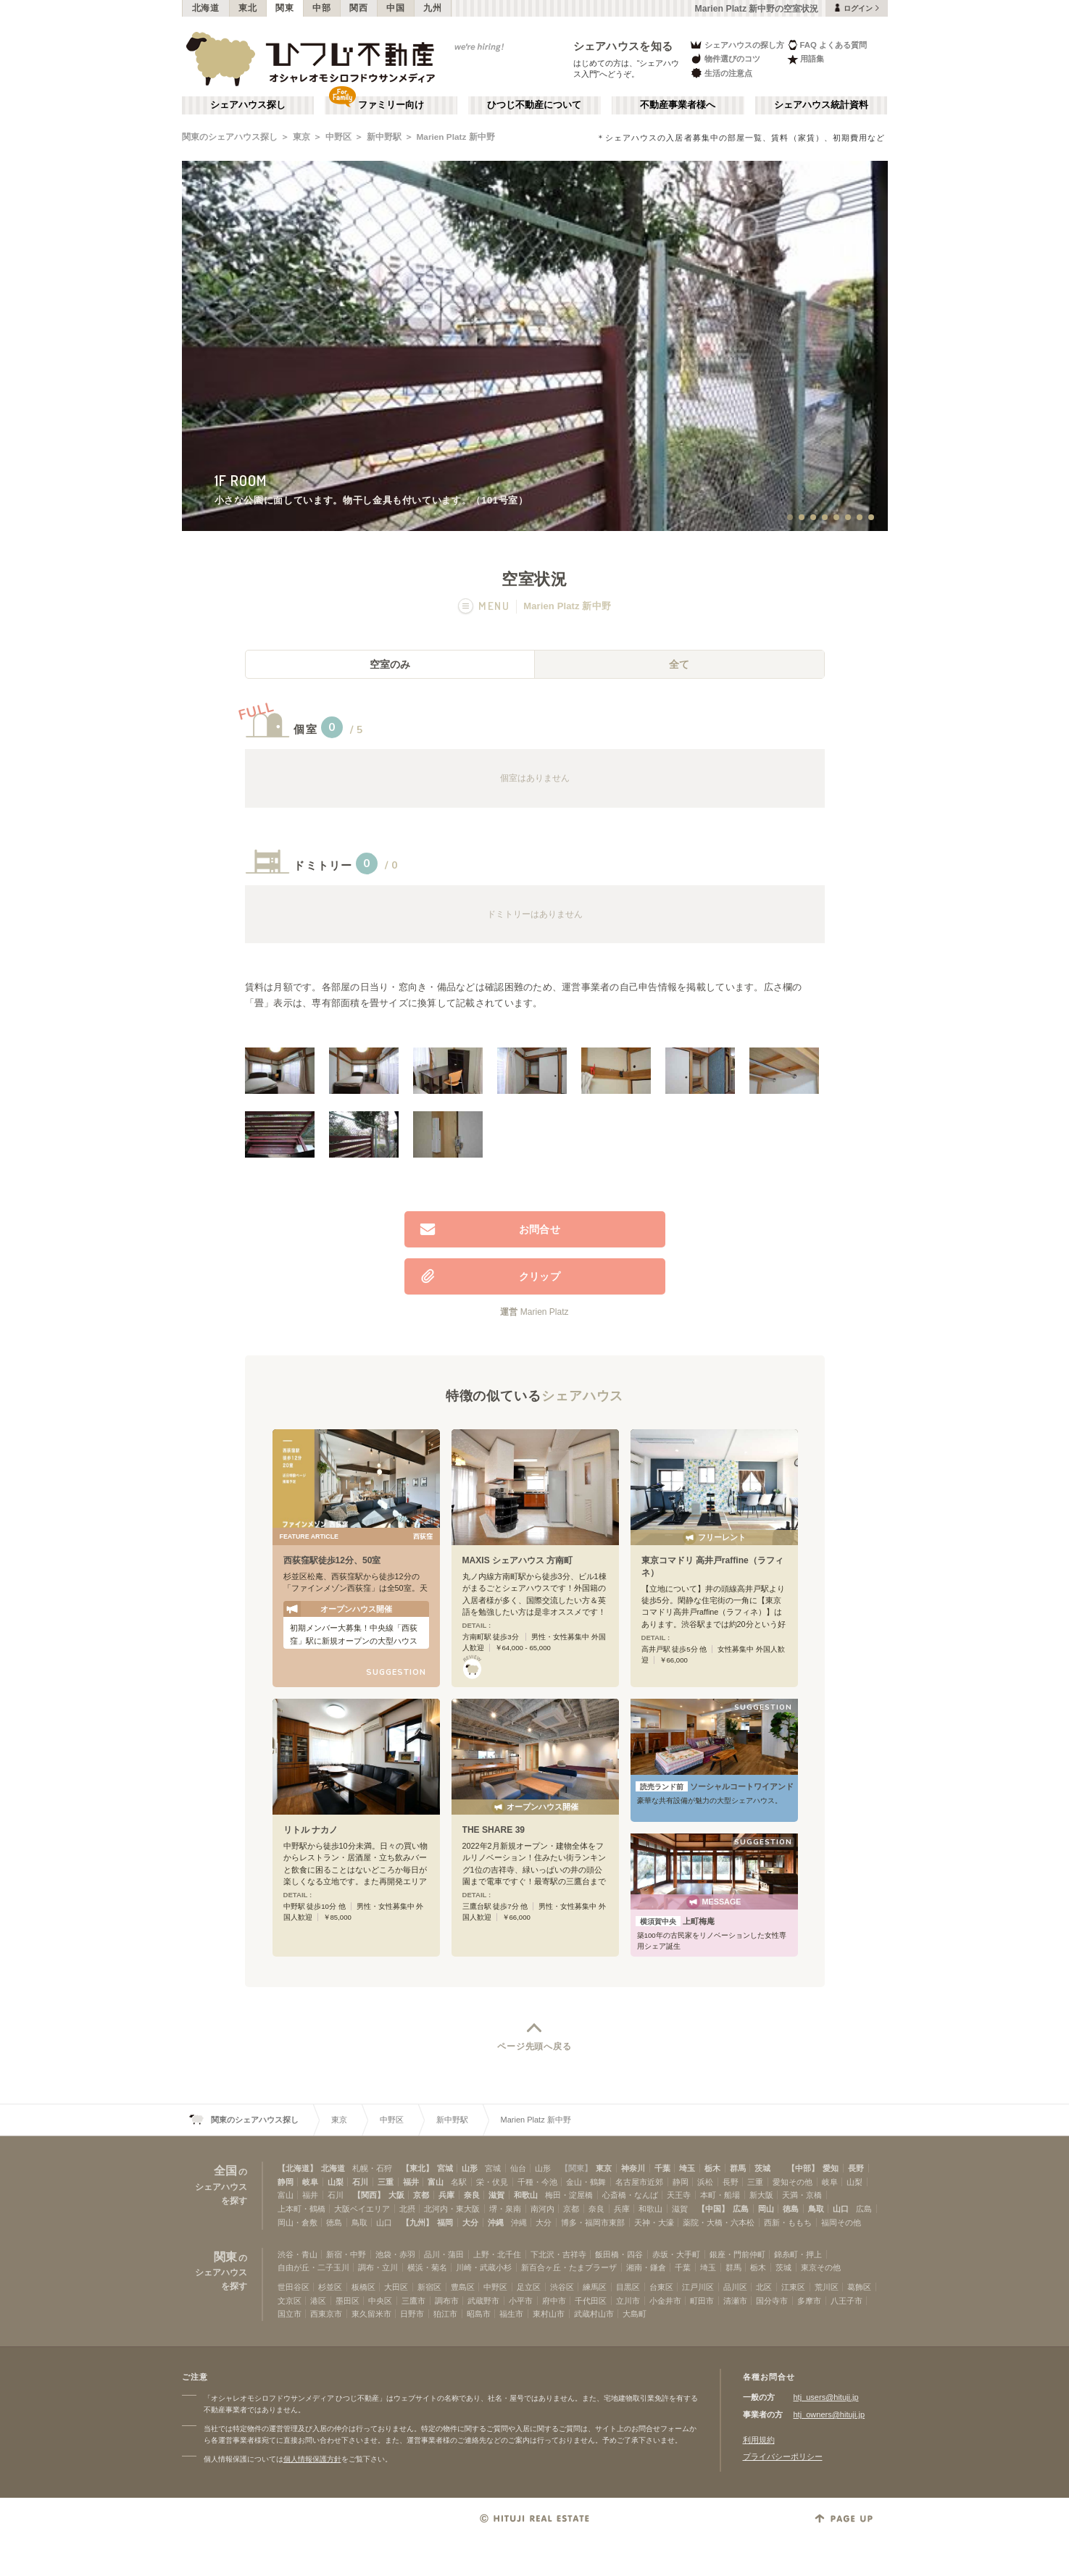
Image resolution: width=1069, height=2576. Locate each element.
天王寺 (679, 2195)
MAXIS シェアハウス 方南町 (517, 1560)
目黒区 (628, 2287)
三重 (386, 2182)
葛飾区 (859, 2287)
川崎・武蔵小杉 (484, 2267)
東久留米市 (371, 2313)
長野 (856, 2168)
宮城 (445, 2168)
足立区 (529, 2287)
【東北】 (417, 2168)
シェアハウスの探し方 (736, 44)
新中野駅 (384, 137)
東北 (247, 8)
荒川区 (827, 2287)
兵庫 (446, 2195)
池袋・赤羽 (395, 2254)
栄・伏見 (492, 2182)
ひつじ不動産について (534, 105)
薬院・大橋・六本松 (718, 2222)
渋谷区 (562, 2287)
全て (679, 664)
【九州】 (417, 2222)
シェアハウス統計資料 (821, 105)
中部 (321, 8)
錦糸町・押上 (798, 2254)
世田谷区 (293, 2287)
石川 (360, 2182)
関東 (284, 8)
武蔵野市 (483, 2300)
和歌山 (526, 2195)
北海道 (206, 8)
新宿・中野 (346, 2254)
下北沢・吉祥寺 (558, 2254)
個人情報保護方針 (312, 2459)
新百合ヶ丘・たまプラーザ (569, 2267)
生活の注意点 (720, 72)
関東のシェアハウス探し (230, 137)
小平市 (521, 2300)
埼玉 (687, 2168)
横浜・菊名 (427, 2267)
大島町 (634, 2313)
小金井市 (665, 2300)
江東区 (793, 2287)
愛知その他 (792, 2182)
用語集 (805, 59)
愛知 (831, 2168)
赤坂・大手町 (676, 2254)
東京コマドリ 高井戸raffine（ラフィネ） (712, 1566)
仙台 (518, 2168)
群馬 (738, 2168)
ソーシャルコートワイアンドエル (714, 1786)
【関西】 (369, 2195)
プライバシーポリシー (783, 2456)
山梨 (336, 2182)
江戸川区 (698, 2287)
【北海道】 (297, 2168)
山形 (470, 2168)
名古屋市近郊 (639, 2182)
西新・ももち (788, 2222)
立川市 (628, 2300)
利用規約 (759, 2439)
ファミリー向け (391, 105)
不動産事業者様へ (677, 105)
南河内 (542, 2208)
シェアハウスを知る (623, 46)
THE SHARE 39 (493, 1830)
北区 (764, 2287)
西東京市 (326, 2313)
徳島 (791, 2208)
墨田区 (347, 2300)
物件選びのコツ (724, 59)
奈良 (472, 2195)
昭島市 (479, 2313)
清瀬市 (735, 2300)
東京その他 (821, 2267)
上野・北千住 (497, 2254)
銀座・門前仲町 (737, 2254)
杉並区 (330, 2287)
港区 (318, 2300)
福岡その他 (841, 2222)
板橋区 (363, 2287)
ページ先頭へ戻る (534, 2046)
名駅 (459, 2182)
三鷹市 (413, 2300)
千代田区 (591, 2300)
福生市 (511, 2313)
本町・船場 (720, 2195)
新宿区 (429, 2287)
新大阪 (761, 2195)
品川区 (735, 2287)
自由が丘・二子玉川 (313, 2267)
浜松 (705, 2182)
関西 (358, 8)
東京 (301, 137)
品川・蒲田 (444, 2254)
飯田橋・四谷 (619, 2254)
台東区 (661, 2287)
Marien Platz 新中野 (456, 137)
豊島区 (463, 2287)
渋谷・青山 (297, 2254)
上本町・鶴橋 (301, 2208)
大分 (470, 2222)
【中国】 (713, 2208)
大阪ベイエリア (362, 2208)
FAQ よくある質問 (827, 44)
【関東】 (576, 2168)
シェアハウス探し (248, 105)
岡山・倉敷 (297, 2222)
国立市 (289, 2313)
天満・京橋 (802, 2195)
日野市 (412, 2313)
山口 (841, 2208)
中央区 (380, 2300)
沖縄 (496, 2222)
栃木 (712, 2168)
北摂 (407, 2208)
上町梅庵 (675, 1921)
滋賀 (496, 2195)
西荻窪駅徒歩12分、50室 (332, 1560)
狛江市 (445, 2313)
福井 (411, 2182)
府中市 (554, 2300)
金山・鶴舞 (586, 2182)
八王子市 (846, 2300)
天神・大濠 (654, 2222)
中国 (395, 8)
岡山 (766, 2208)
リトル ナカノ (310, 1830)
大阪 (396, 2195)
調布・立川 (378, 2267)
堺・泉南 (505, 2208)
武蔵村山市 (594, 2313)
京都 (421, 2195)
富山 (436, 2182)
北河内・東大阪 (452, 2208)
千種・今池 (537, 2182)
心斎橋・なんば (630, 2195)
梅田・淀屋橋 (569, 2195)
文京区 (289, 2300)
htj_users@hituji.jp (826, 2397)
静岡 (286, 2182)
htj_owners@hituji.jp (829, 2414)
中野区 (338, 137)
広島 (741, 2208)
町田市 (702, 2300)
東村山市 (549, 2313)
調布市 (447, 2300)
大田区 (396, 2287)
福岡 (445, 2222)
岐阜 (310, 2182)
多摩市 (809, 2300)
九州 (432, 8)
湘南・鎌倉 (646, 2267)
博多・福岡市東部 (593, 2222)
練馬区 (595, 2287)
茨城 (762, 2168)
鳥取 (816, 2208)
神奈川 (633, 2168)
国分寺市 (772, 2300)
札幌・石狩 (372, 2168)
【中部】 (803, 2168)
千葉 (662, 2168)
